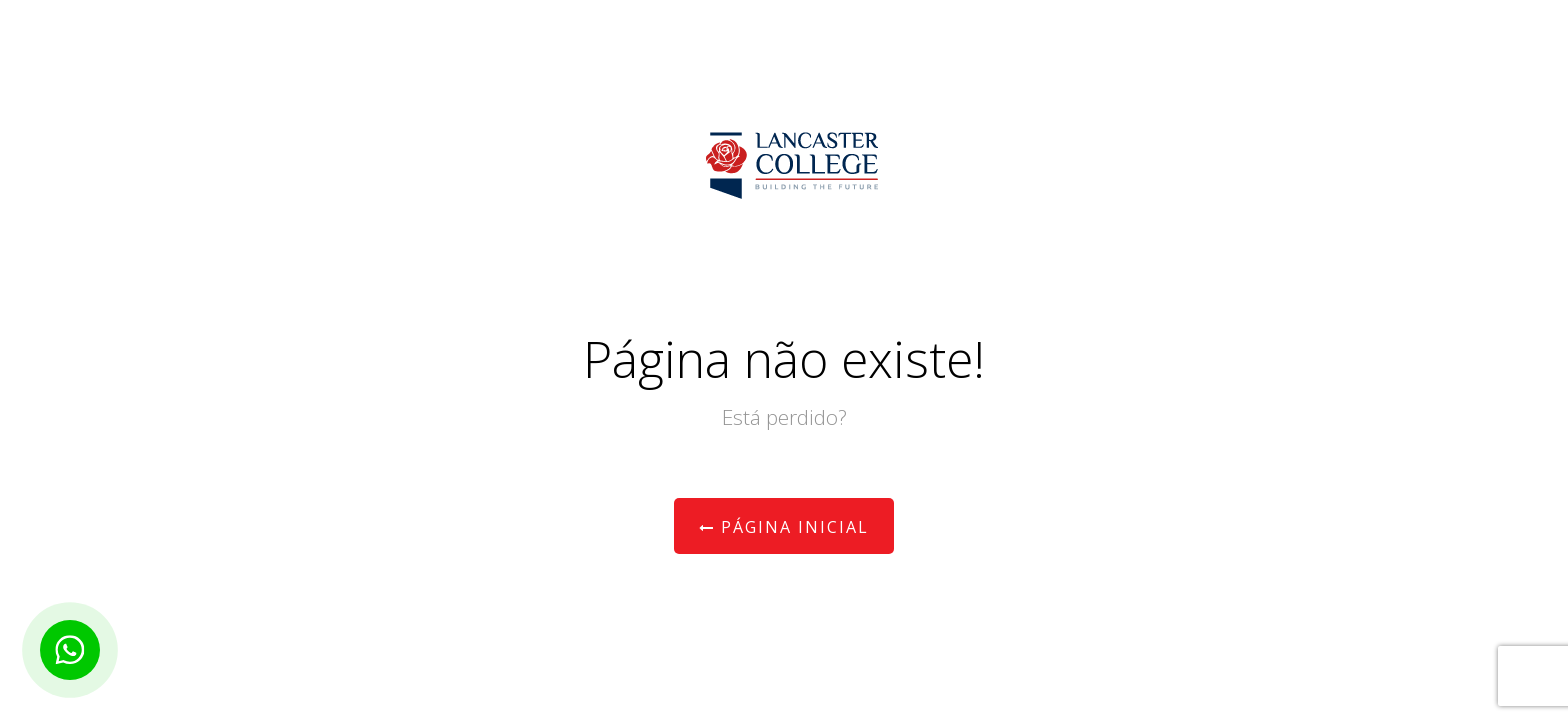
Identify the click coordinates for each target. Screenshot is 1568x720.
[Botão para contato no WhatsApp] (70, 650)
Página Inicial (784, 527)
